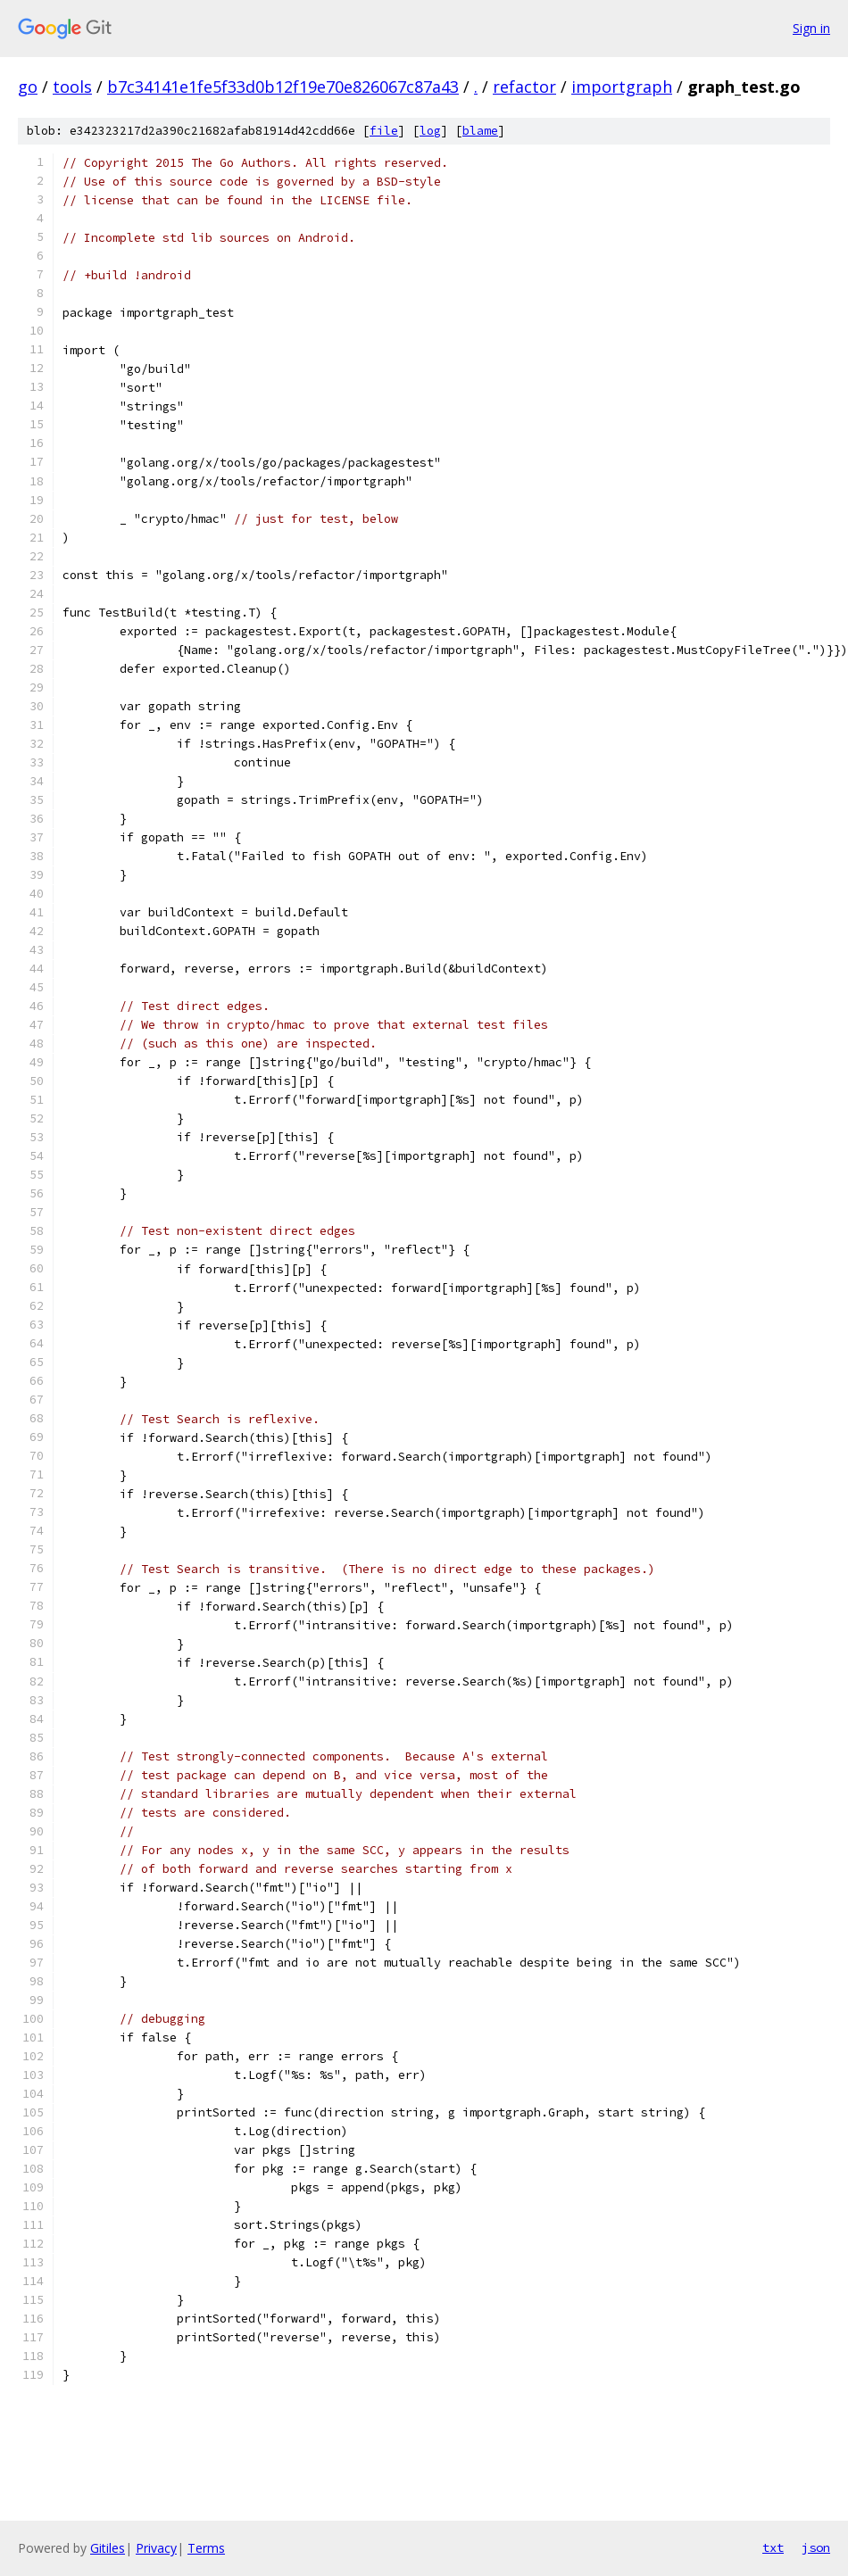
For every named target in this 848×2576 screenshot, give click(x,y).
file (384, 130)
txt (773, 2547)
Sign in (811, 28)
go (27, 86)
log (430, 130)
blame (480, 130)
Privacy (156, 2547)
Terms (206, 2547)
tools (72, 86)
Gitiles (107, 2547)
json (816, 2547)
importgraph (621, 86)
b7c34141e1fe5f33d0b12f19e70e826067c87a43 (283, 86)
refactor (524, 86)
